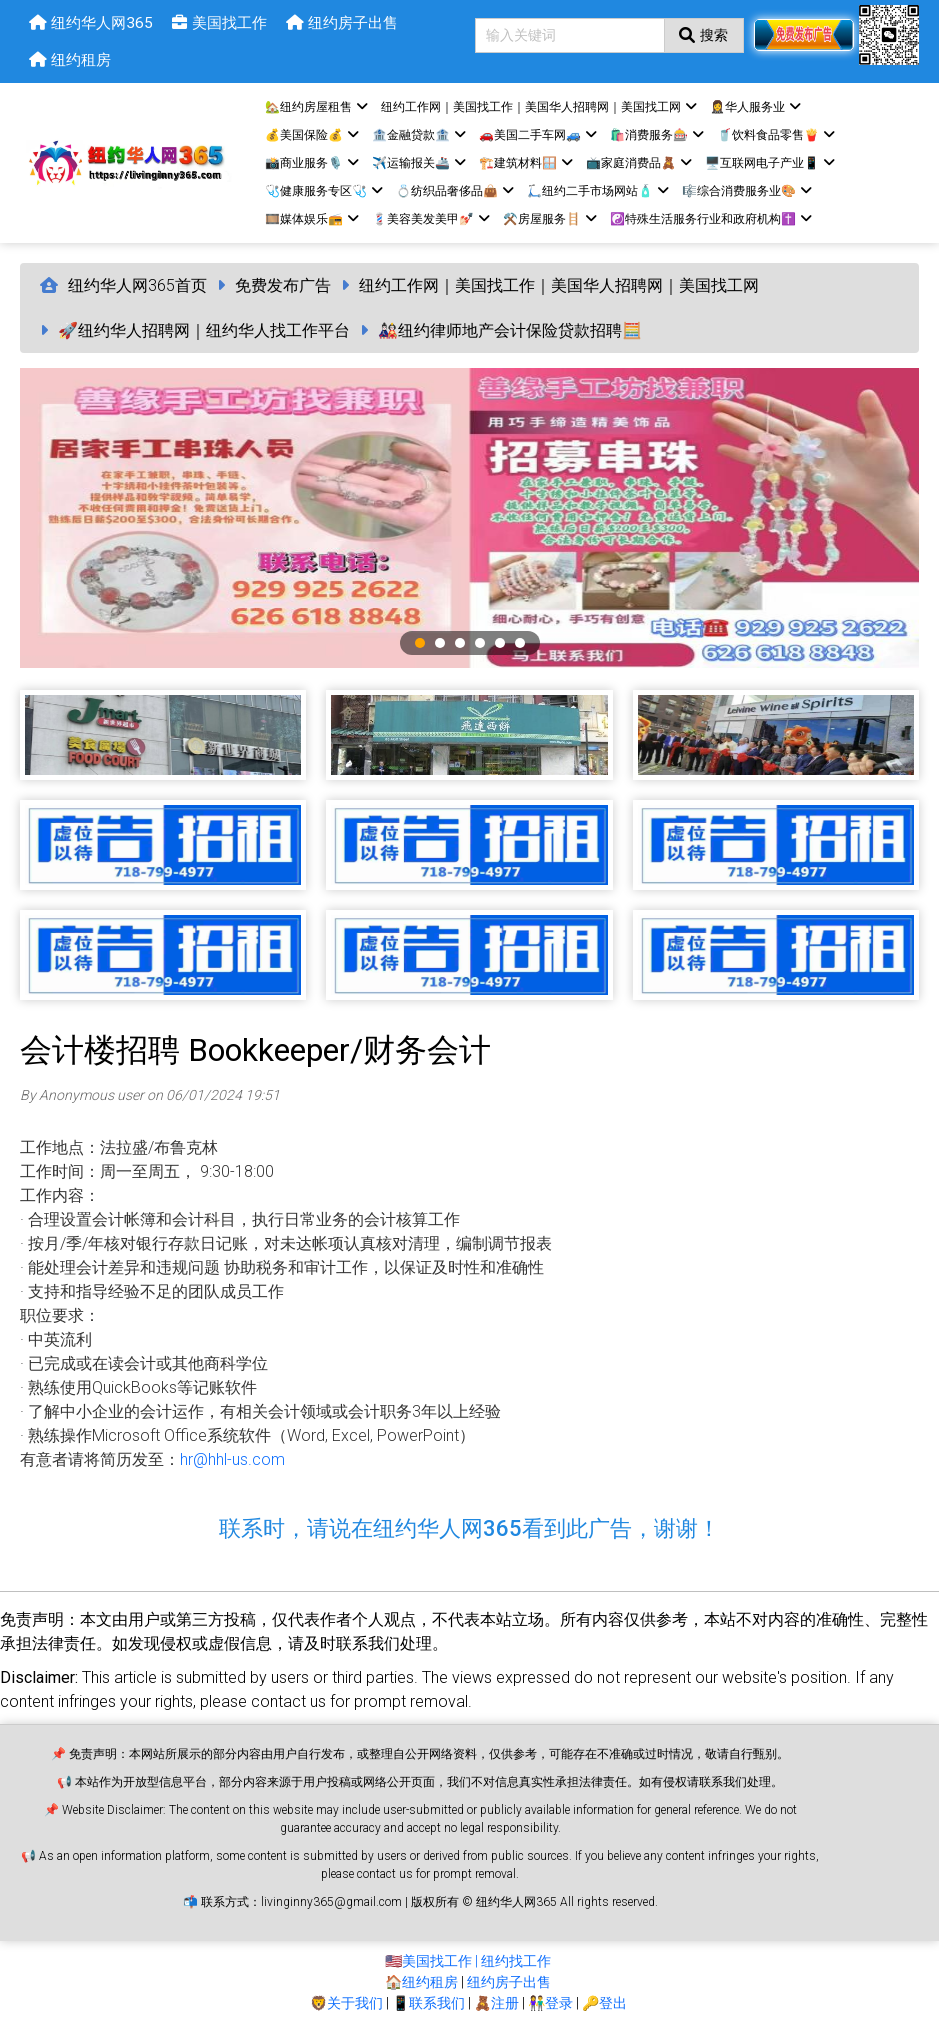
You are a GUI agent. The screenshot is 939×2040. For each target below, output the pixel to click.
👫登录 (550, 2008)
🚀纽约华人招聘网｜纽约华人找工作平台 (204, 335)
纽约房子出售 (509, 1987)
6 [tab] (520, 648)
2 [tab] (440, 648)
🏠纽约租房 (421, 1987)
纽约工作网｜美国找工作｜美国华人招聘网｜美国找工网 (559, 290)
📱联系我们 (428, 2008)
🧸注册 (496, 2008)
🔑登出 (604, 2008)
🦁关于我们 (346, 2008)
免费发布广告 (283, 290)
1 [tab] (420, 648)
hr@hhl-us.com (232, 1464)
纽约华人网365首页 (137, 290)
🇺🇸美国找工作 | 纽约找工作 (468, 1966)
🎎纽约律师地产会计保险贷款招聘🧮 (510, 335)
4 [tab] (480, 648)
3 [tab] (460, 648)
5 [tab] (500, 648)
